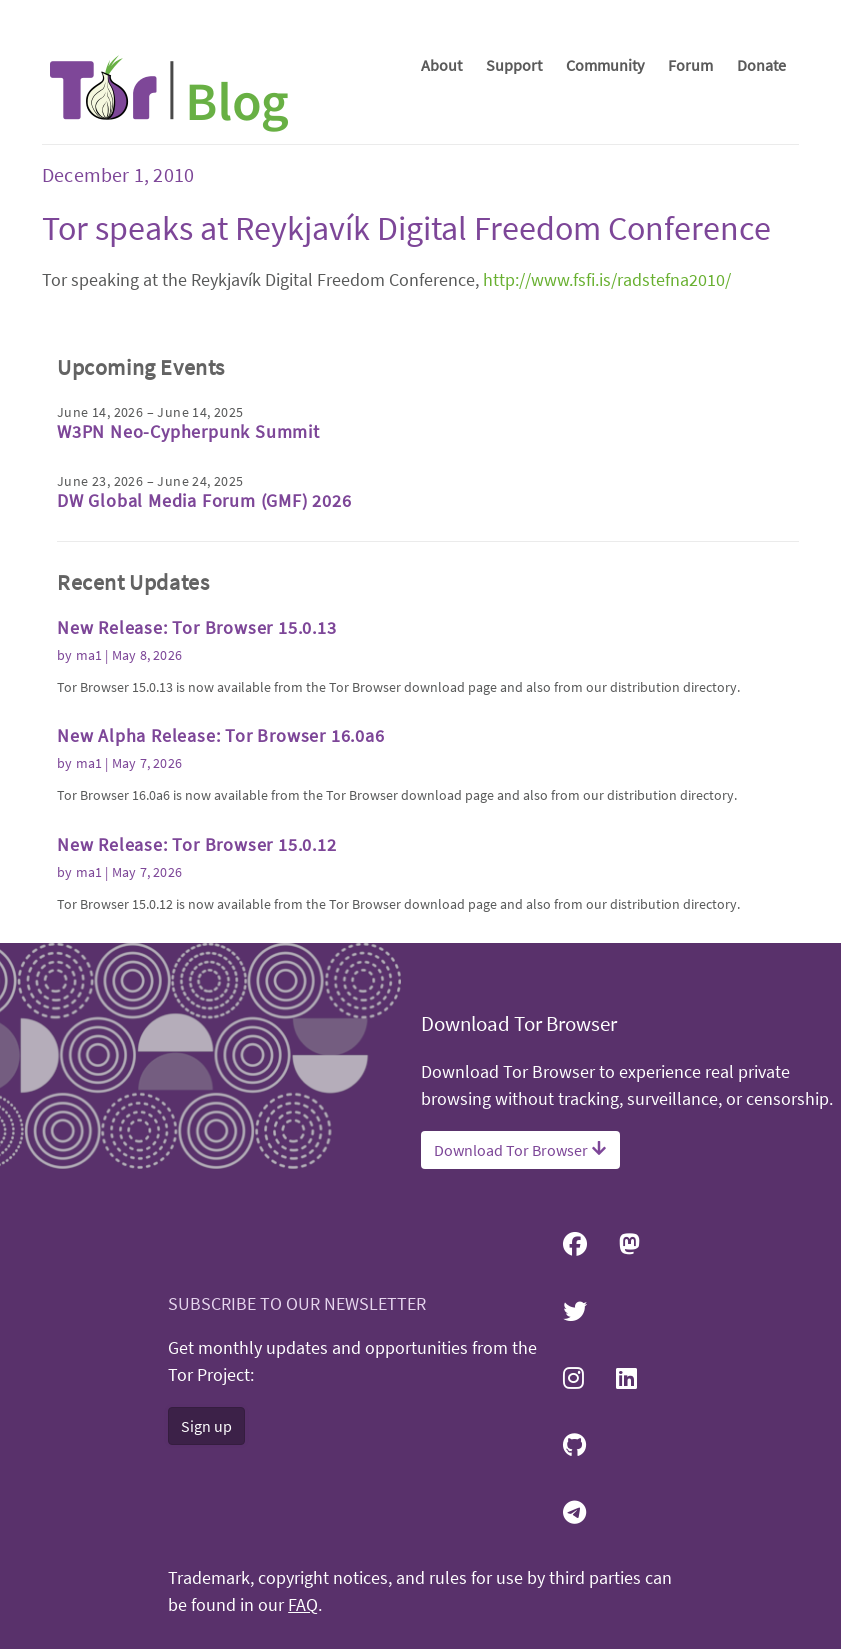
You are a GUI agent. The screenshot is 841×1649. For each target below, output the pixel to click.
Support (514, 65)
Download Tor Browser (520, 1150)
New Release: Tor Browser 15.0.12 (197, 844)
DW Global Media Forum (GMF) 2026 (204, 500)
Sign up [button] (206, 1426)
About (441, 65)
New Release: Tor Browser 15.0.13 (197, 627)
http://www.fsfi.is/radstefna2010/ (607, 279)
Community (605, 65)
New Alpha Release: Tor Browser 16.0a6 (221, 735)
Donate (761, 65)
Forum (690, 65)
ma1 (89, 655)
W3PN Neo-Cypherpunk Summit (188, 431)
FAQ (303, 1605)
